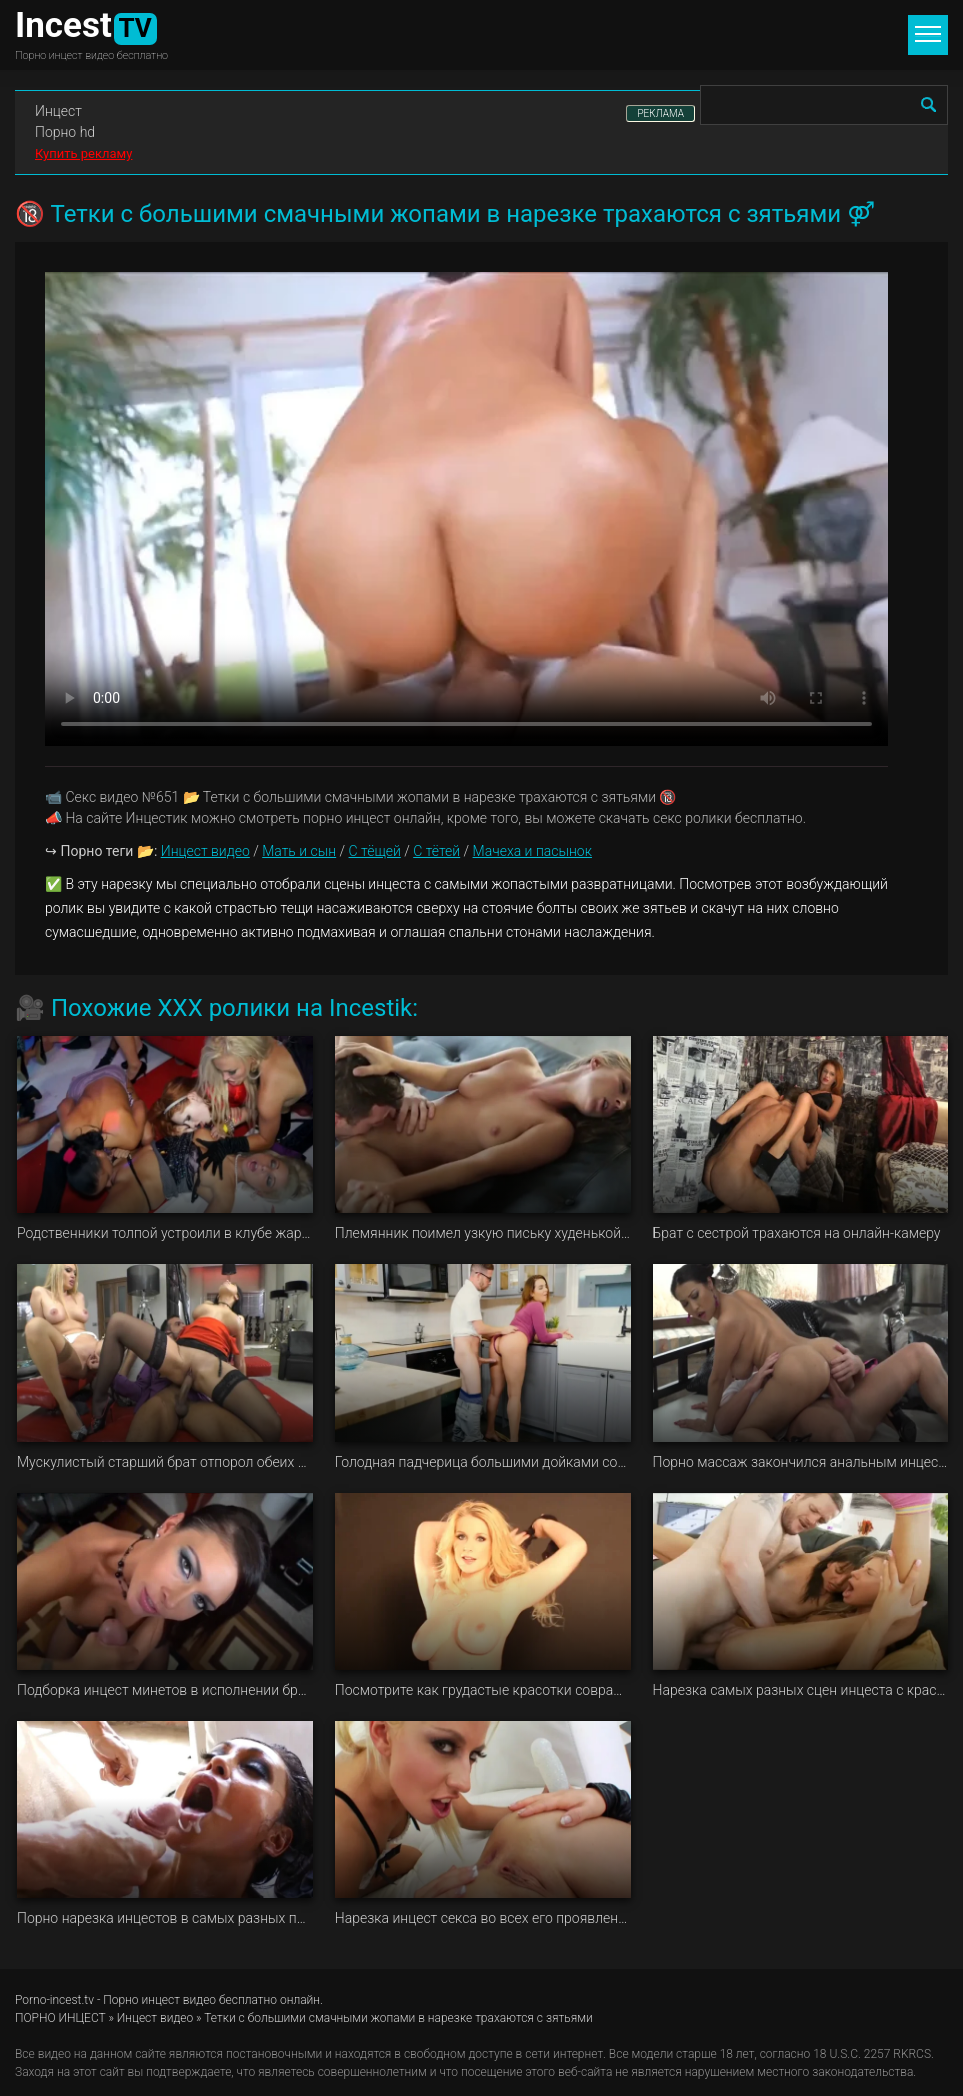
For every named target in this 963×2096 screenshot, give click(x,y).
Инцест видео (205, 851)
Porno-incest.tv (54, 2000)
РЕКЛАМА (660, 113)
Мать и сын (299, 851)
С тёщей (375, 851)
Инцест (58, 111)
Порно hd (65, 132)
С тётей (436, 851)
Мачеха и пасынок (532, 851)
